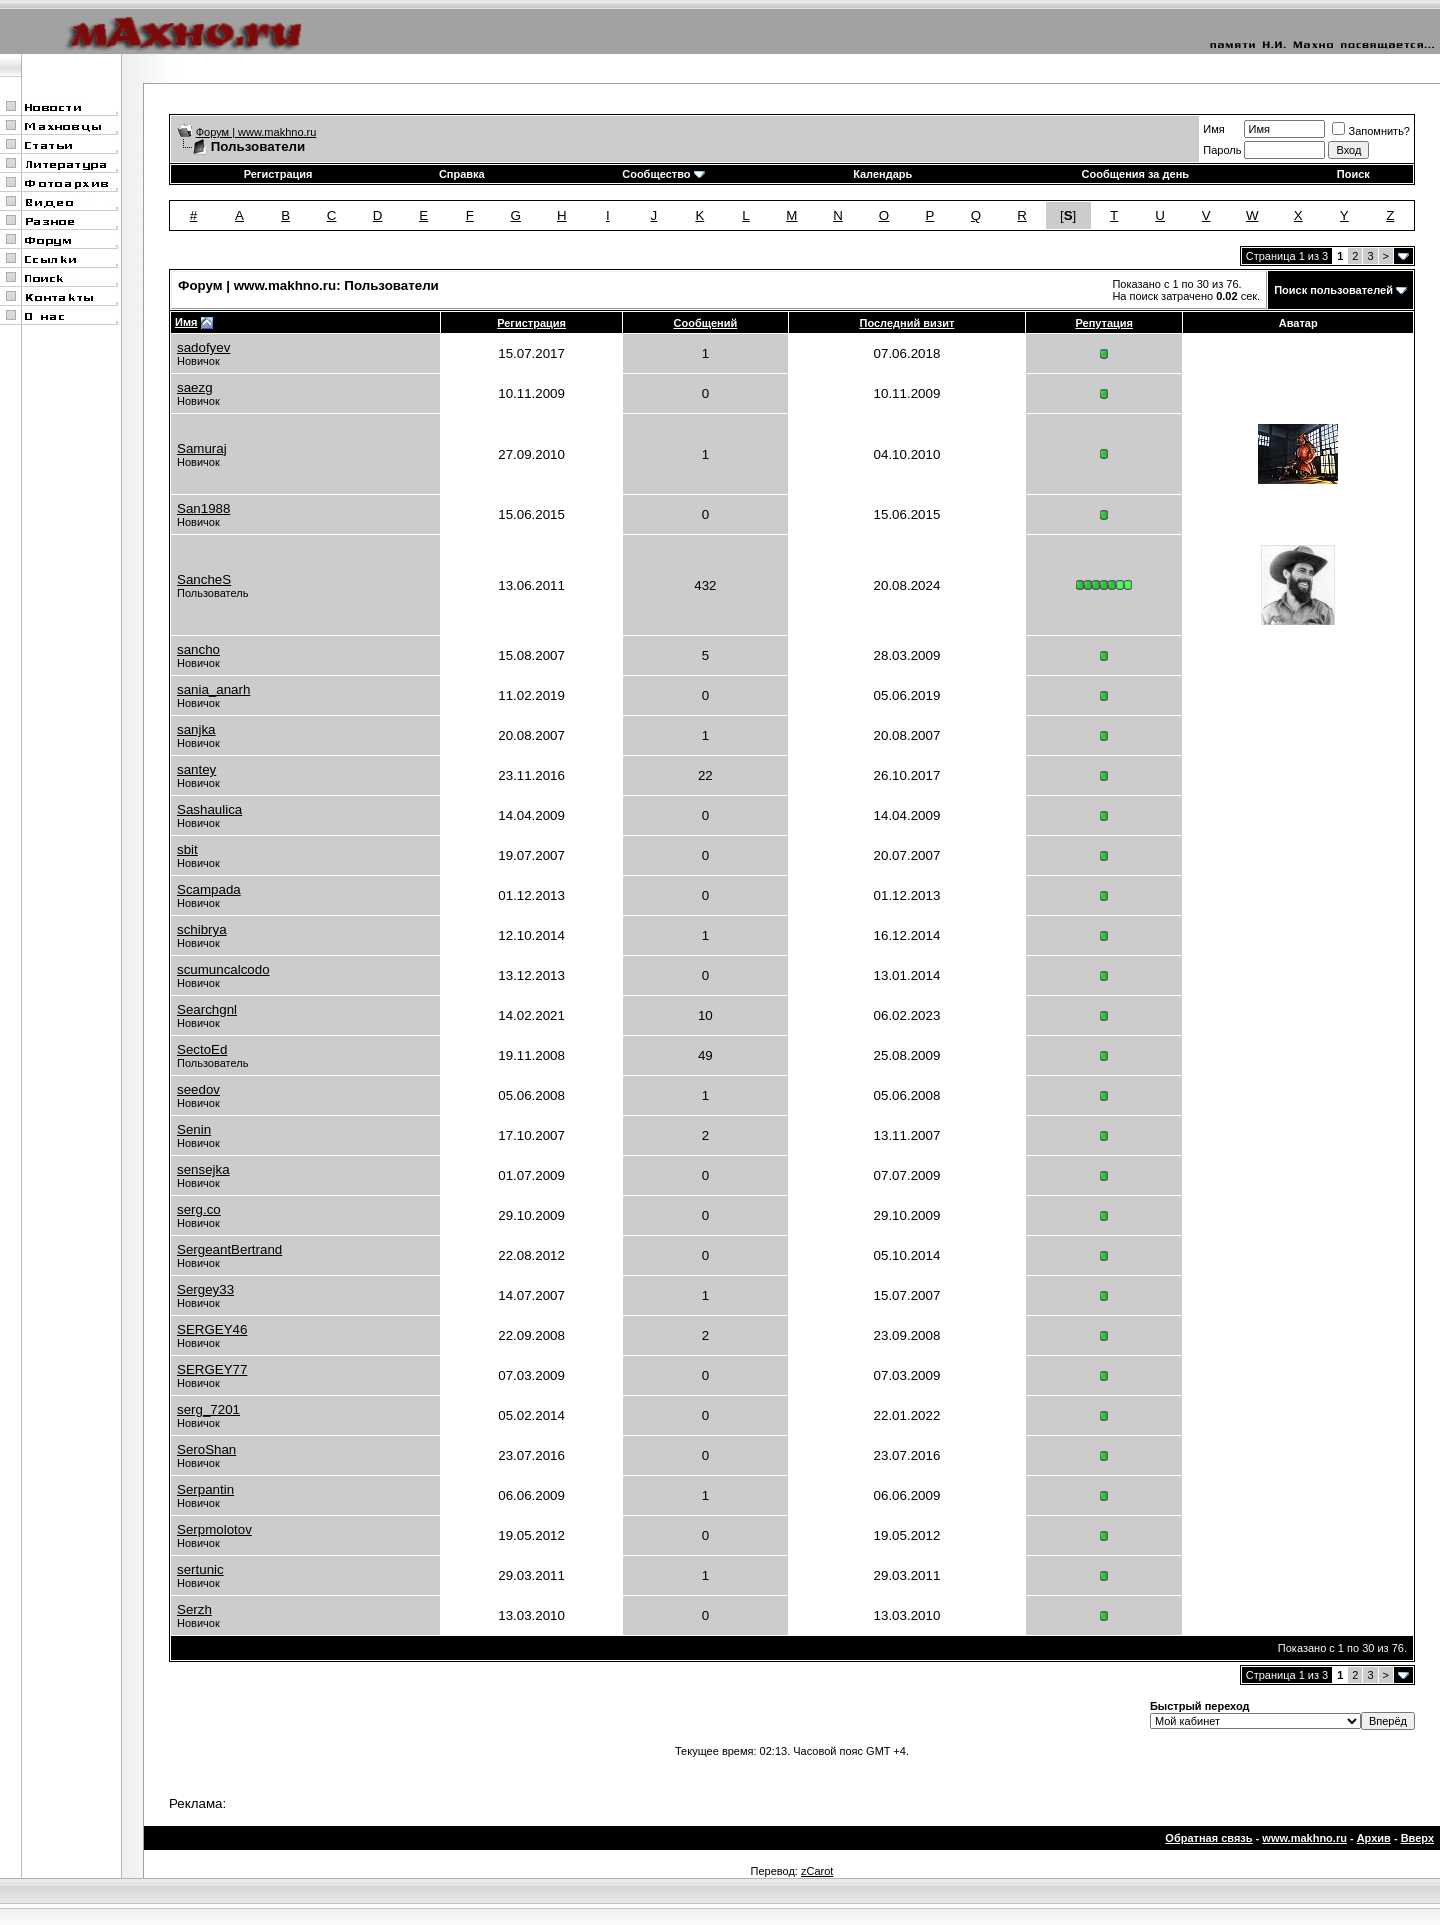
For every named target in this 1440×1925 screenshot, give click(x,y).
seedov (198, 1089)
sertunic (200, 1569)
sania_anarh (213, 689)
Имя (1213, 129)
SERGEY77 (212, 1369)
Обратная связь (1208, 1838)
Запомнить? (1371, 131)
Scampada (209, 889)
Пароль (1222, 150)
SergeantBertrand (229, 1249)
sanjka (196, 729)
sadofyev (203, 347)
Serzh (194, 1609)
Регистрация (278, 174)
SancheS (204, 579)
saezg (195, 387)
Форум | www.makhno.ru (256, 132)
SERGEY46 (212, 1329)
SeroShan (206, 1449)
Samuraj (202, 448)
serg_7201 (208, 1409)
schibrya (202, 929)
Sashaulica (209, 809)
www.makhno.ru (1304, 1838)
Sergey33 (205, 1289)
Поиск (1353, 174)
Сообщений (706, 323)
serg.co (199, 1209)
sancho (198, 649)
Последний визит (906, 323)
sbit (187, 849)
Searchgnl (207, 1009)
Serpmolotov (214, 1529)
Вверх (1417, 1838)
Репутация (1104, 323)
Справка (462, 174)
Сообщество (663, 174)
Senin (194, 1129)
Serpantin (205, 1489)
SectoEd (202, 1049)
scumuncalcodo (223, 969)
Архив (1374, 1838)
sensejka (203, 1169)
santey (196, 769)
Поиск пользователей (1333, 290)
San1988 (203, 508)
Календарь (882, 174)
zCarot (817, 1871)
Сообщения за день (1135, 174)
